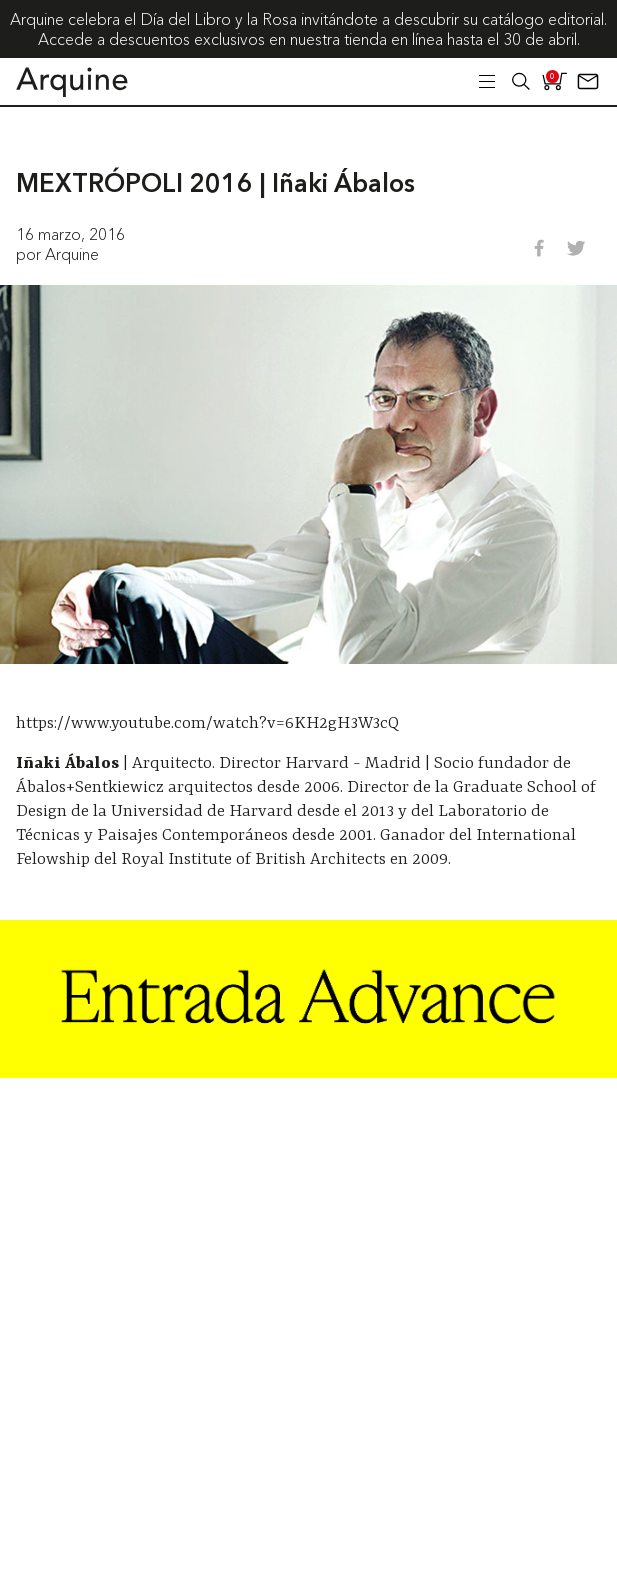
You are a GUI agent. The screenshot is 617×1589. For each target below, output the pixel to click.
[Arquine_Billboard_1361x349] (308, 1072)
